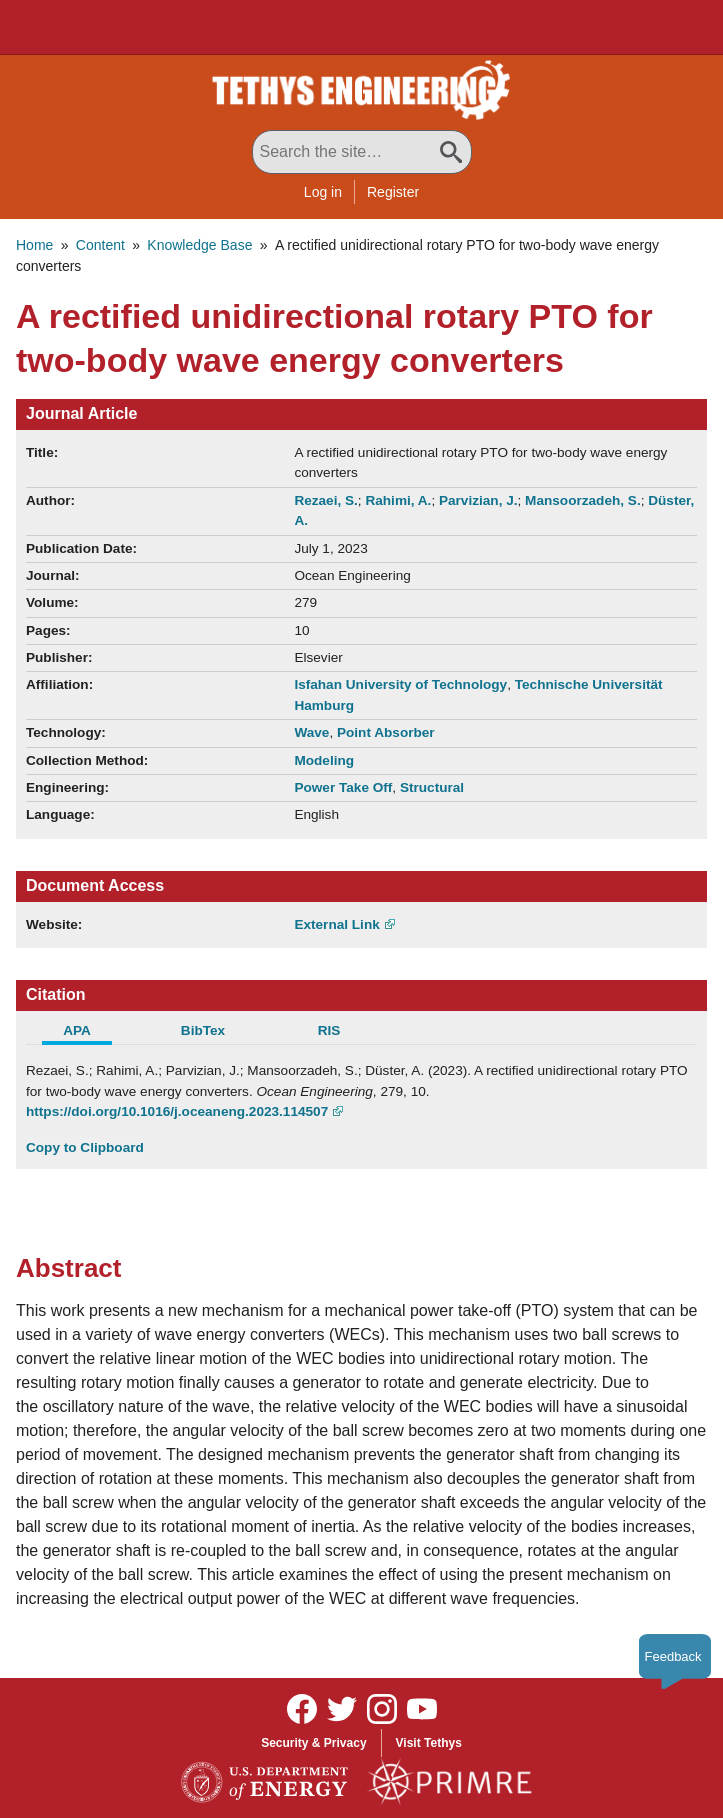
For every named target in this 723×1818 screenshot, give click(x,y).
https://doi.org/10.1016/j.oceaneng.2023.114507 (177, 1111)
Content (100, 245)
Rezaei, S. (325, 500)
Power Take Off (343, 787)
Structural (432, 787)
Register (393, 192)
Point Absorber (386, 732)
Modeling (324, 760)
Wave (311, 732)
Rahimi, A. (398, 500)
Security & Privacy (313, 1743)
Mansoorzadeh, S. (583, 500)
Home (34, 245)
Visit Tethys (429, 1743)
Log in (323, 192)
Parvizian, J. (478, 500)
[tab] (89, 1033)
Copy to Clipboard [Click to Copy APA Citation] (85, 1147)
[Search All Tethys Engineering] (362, 152)
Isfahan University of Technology (400, 684)
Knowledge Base (199, 245)
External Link (336, 924)
